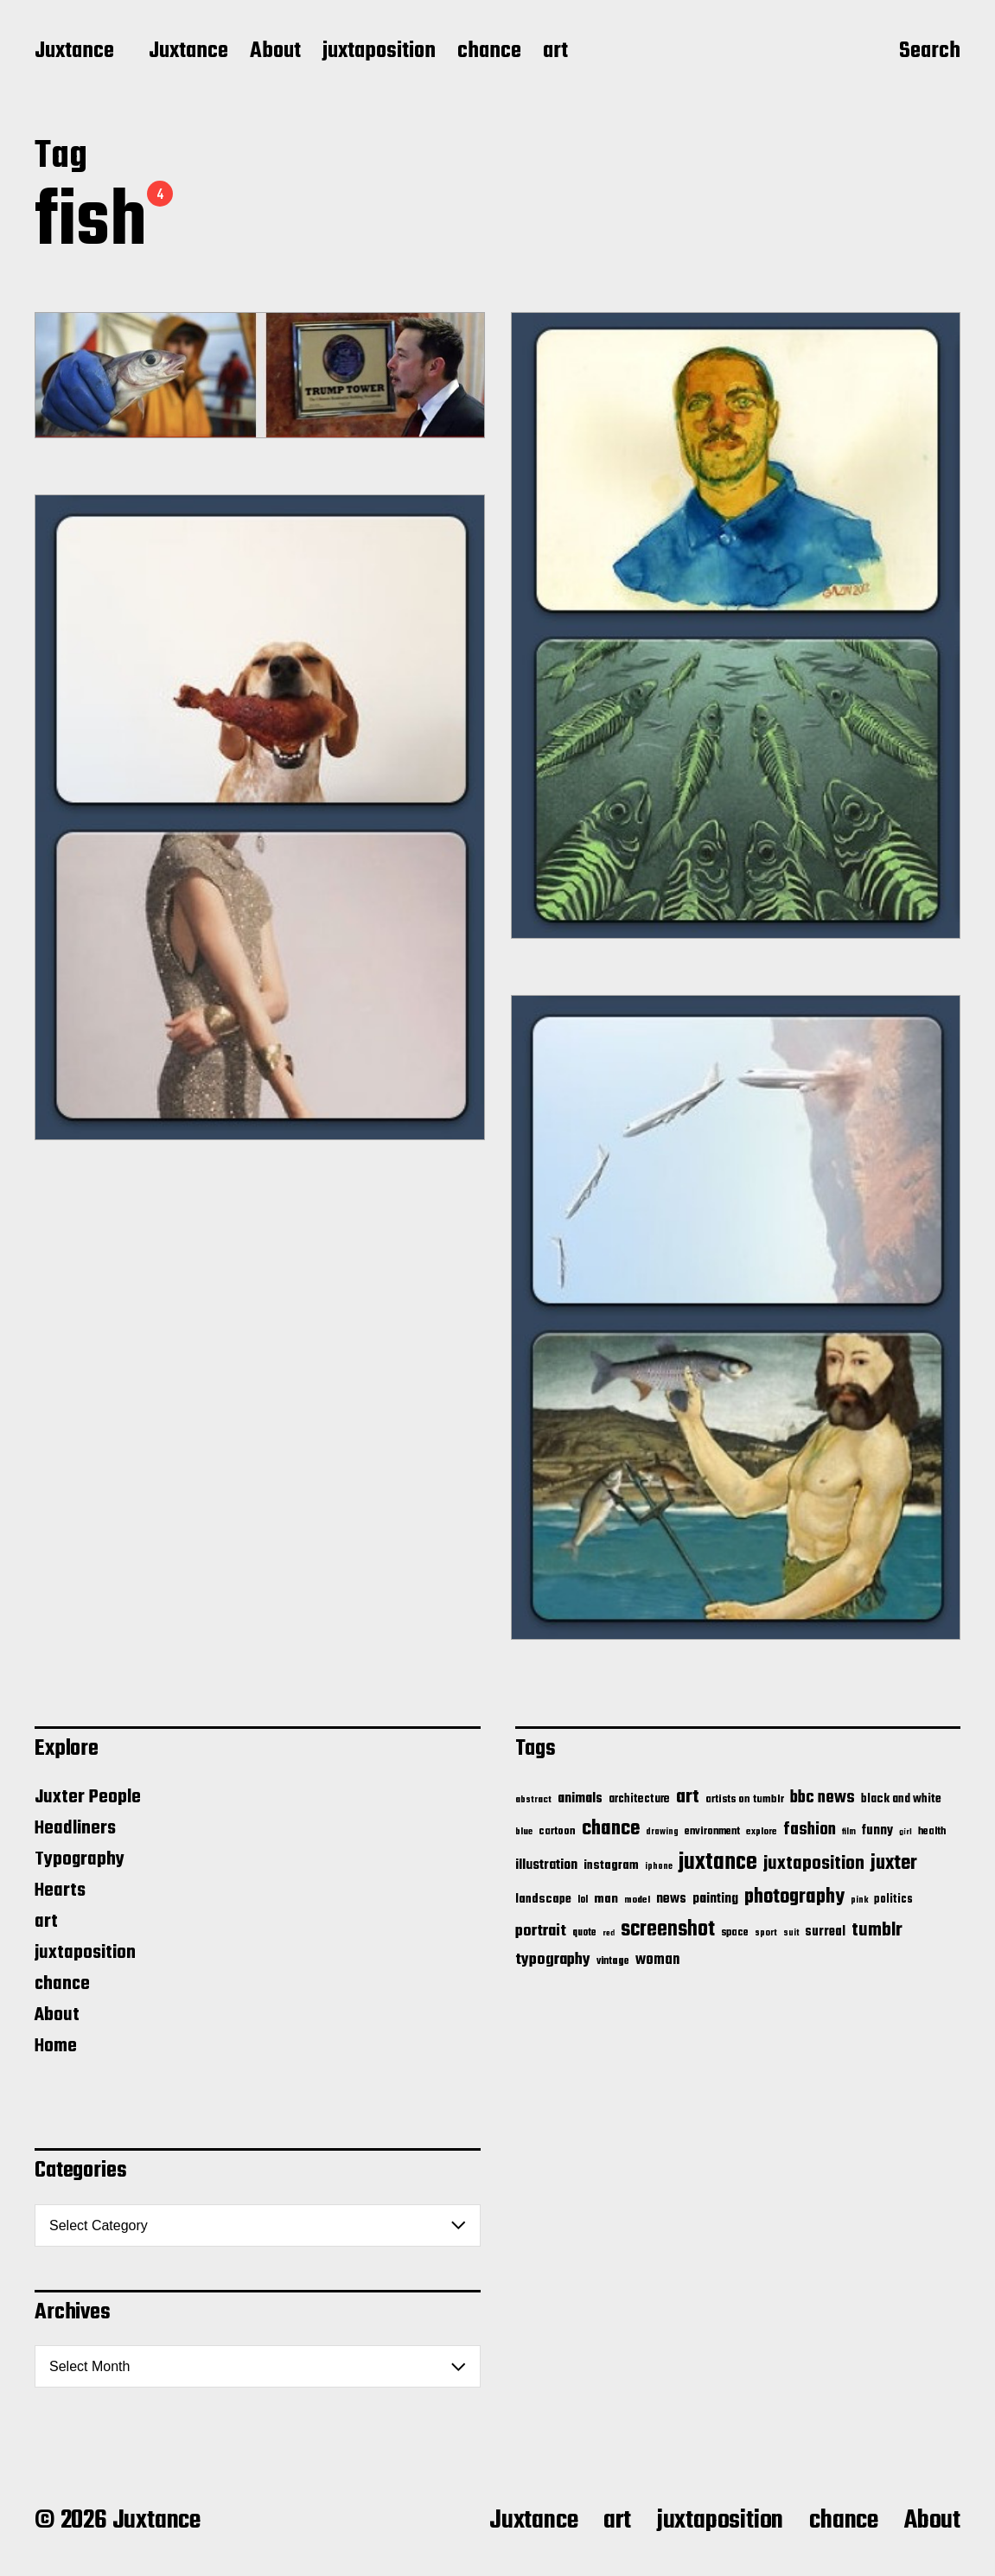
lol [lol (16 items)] (582, 1900)
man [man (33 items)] (606, 1899)
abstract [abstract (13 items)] (533, 1800)
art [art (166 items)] (687, 1797)
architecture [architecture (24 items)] (639, 1799)
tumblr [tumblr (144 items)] (877, 1930)
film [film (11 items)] (849, 1832)
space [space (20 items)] (735, 1933)
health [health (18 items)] (932, 1831)
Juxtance (74, 52)
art (555, 52)
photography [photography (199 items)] (794, 1897)
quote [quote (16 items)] (584, 1933)
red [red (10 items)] (609, 1933)
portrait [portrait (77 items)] (540, 1931)
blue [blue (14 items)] (524, 1832)
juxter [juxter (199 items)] (894, 1863)
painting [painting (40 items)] (715, 1899)
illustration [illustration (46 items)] (546, 1865)
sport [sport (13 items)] (766, 1933)
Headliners (75, 1828)
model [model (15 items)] (637, 1900)
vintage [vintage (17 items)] (612, 1961)
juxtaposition (379, 52)
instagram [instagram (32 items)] (611, 1865)
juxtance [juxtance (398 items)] (718, 1863)
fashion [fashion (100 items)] (809, 1830)
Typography (79, 1859)
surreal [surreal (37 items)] (825, 1932)
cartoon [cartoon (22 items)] (557, 1831)
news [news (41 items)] (671, 1899)
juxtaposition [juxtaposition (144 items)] (813, 1863)
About (275, 52)
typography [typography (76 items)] (552, 1960)
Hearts (60, 1890)
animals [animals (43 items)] (580, 1798)
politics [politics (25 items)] (893, 1900)
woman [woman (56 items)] (657, 1960)
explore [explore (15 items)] (761, 1832)
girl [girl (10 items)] (905, 1832)
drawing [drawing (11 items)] (662, 1832)
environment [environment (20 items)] (712, 1831)
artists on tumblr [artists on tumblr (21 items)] (744, 1799)
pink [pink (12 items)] (859, 1900)
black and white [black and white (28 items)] (901, 1798)
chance (489, 52)
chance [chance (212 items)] (611, 1829)
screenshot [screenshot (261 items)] (668, 1930)
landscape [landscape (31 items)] (543, 1899)
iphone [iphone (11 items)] (659, 1866)
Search (929, 52)
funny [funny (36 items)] (877, 1830)
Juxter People (88, 1797)
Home (56, 2046)
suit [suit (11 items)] (791, 1933)
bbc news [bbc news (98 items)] (822, 1798)
